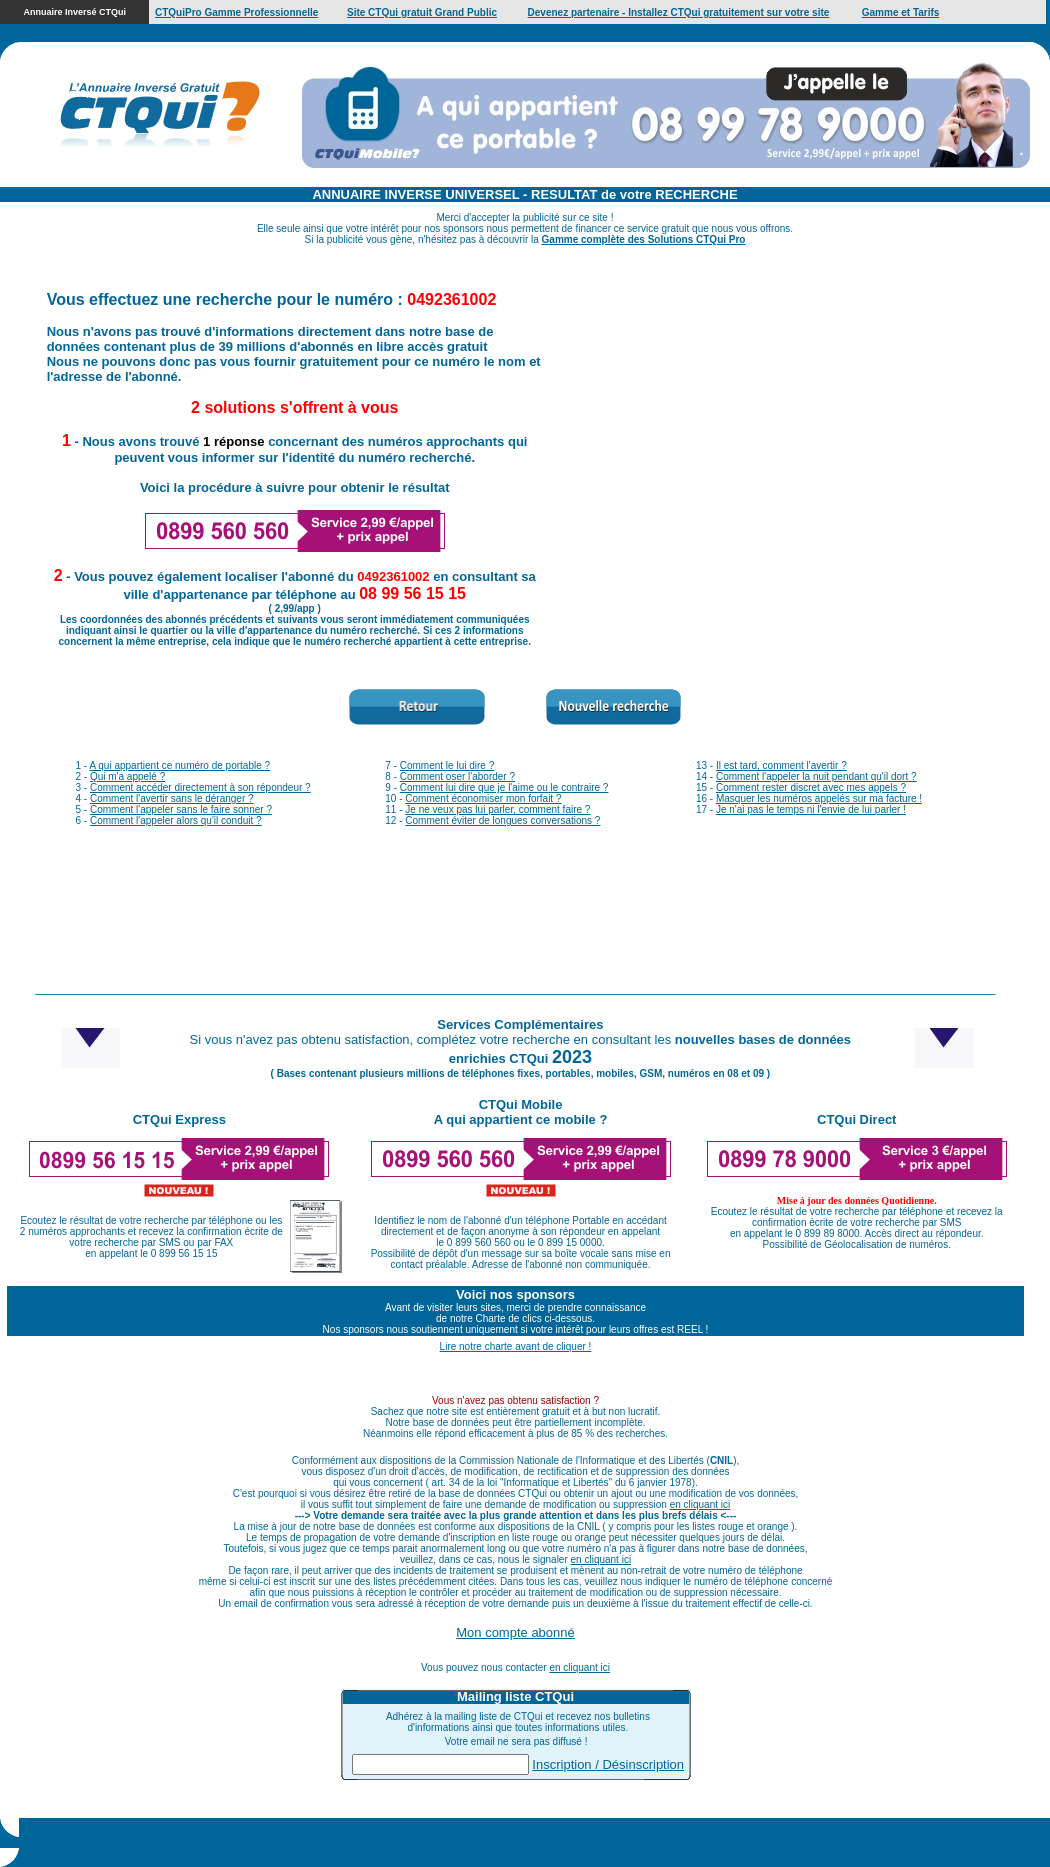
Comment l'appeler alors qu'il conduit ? (176, 820)
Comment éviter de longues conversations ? (502, 820)
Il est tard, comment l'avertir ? (781, 765)
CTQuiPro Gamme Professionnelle (236, 12)
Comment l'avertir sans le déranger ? (172, 798)
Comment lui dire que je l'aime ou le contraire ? (504, 787)
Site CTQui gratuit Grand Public (422, 12)
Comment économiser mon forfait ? (483, 798)
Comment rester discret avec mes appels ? (811, 787)
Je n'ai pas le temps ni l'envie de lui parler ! (811, 809)
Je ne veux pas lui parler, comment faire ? (497, 809)
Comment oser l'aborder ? (457, 776)
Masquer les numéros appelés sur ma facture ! (819, 798)
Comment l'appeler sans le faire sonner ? (181, 809)
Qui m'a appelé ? (127, 776)
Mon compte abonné (515, 1632)
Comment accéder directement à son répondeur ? (200, 787)
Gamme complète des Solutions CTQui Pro (644, 239)
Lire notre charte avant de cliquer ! (516, 1346)
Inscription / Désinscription (608, 1764)
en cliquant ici (700, 1504)
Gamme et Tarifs (901, 12)
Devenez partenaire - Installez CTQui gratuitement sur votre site (679, 12)
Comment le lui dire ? (447, 765)
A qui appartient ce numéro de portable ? (179, 765)
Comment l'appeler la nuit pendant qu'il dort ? (816, 776)
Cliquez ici (645, 1842)
